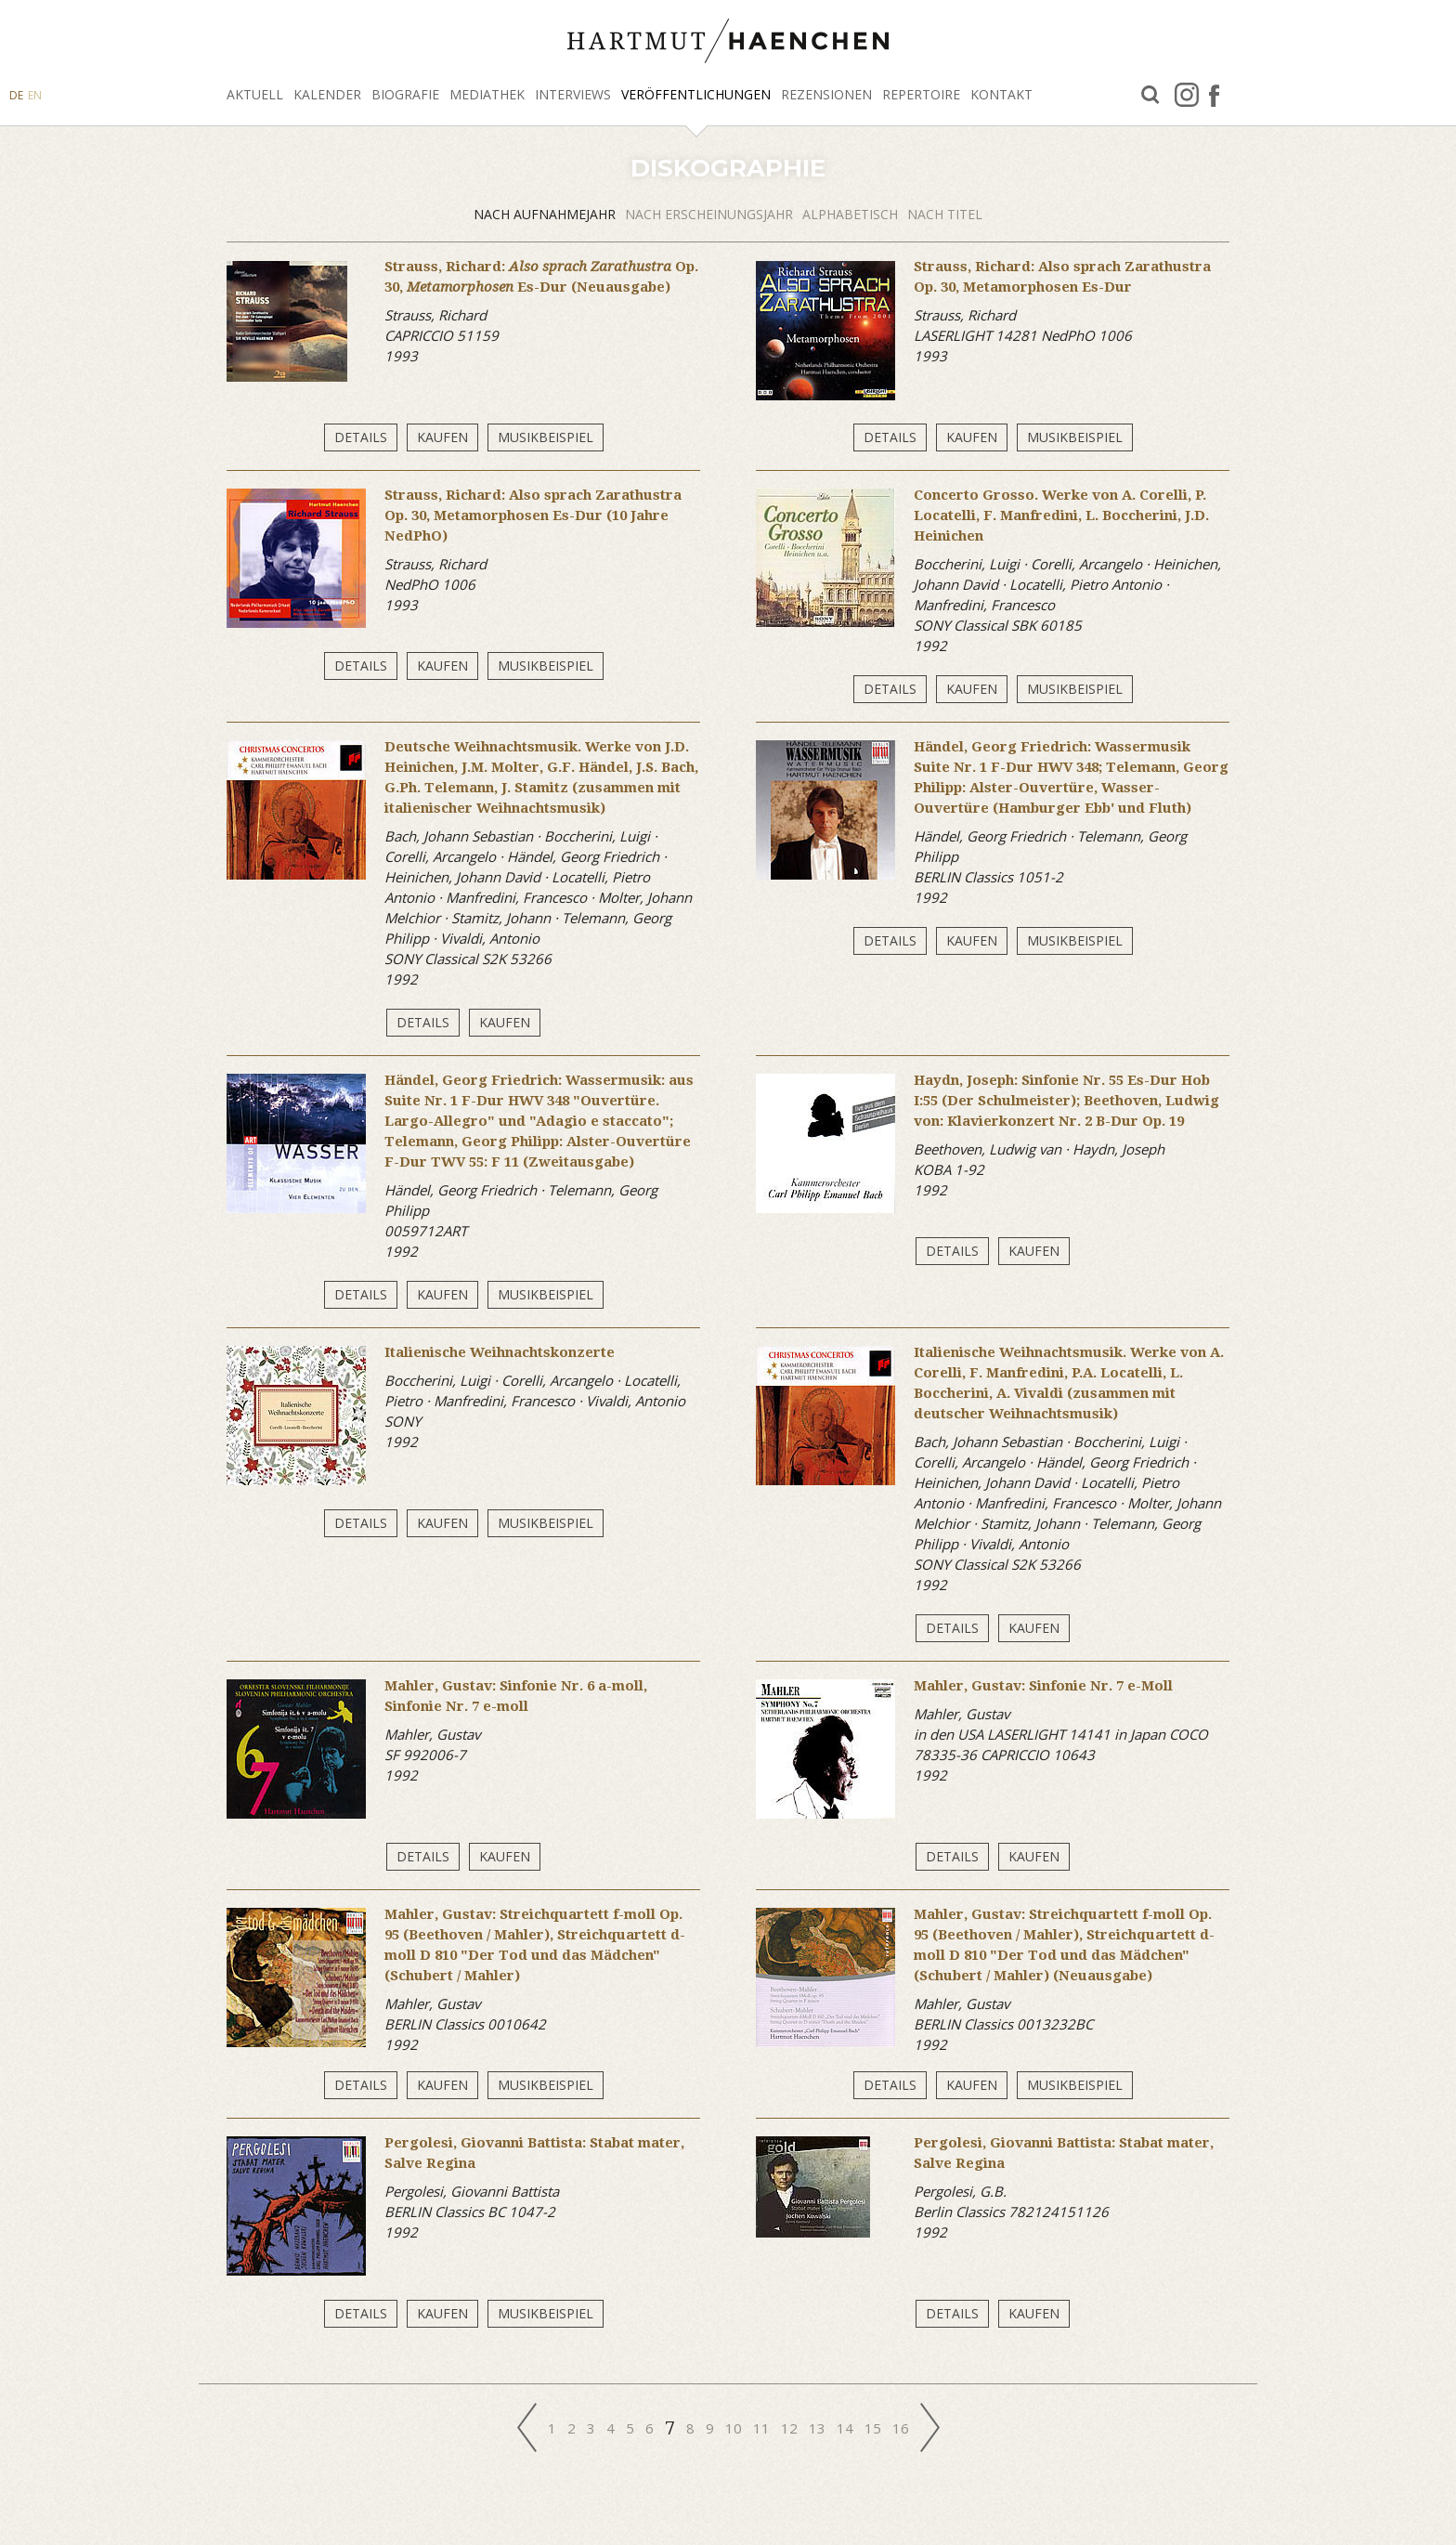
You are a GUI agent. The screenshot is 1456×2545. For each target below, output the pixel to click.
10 (733, 2428)
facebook (1214, 95)
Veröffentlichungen (696, 94)
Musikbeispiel (545, 437)
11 (761, 2428)
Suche (1150, 95)
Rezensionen (826, 94)
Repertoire (921, 94)
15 (872, 2428)
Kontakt (1001, 94)
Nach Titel (944, 214)
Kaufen (442, 437)
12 (789, 2428)
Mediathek (487, 94)
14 (845, 2428)
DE (16, 95)
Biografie (405, 94)
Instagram (1187, 95)
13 (817, 2428)
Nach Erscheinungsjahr (709, 214)
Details (360, 437)
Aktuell (255, 94)
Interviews (573, 94)
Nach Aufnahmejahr (545, 214)
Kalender (327, 94)
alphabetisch (850, 214)
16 (900, 2428)
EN (35, 95)
